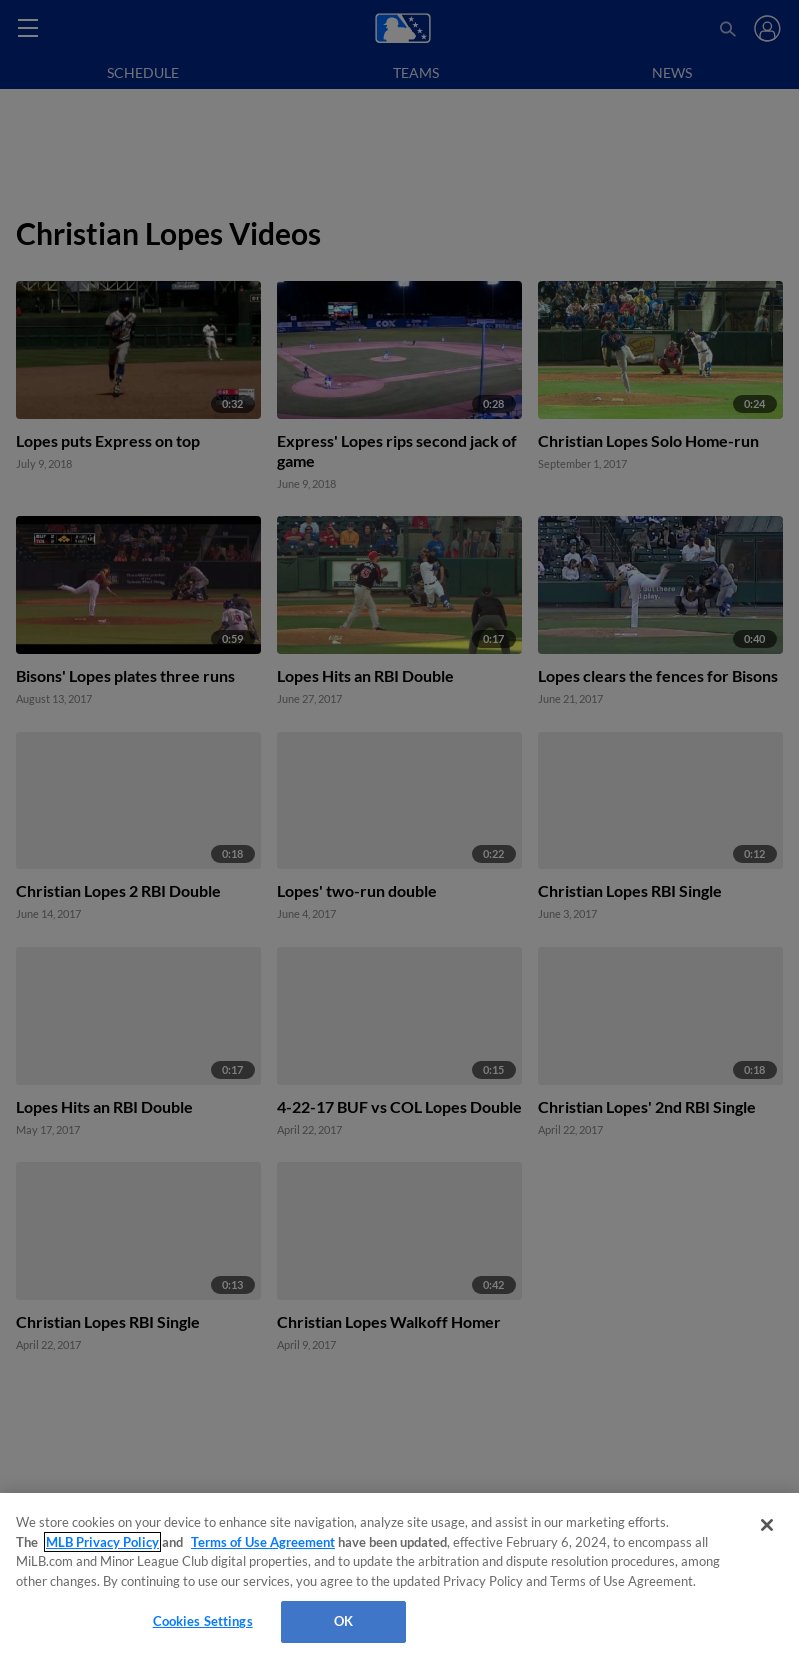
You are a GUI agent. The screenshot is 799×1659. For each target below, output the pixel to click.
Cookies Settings (203, 1621)
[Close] (767, 1525)
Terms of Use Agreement (263, 1542)
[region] (399, 1576)
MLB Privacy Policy (102, 1542)
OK (343, 1621)
